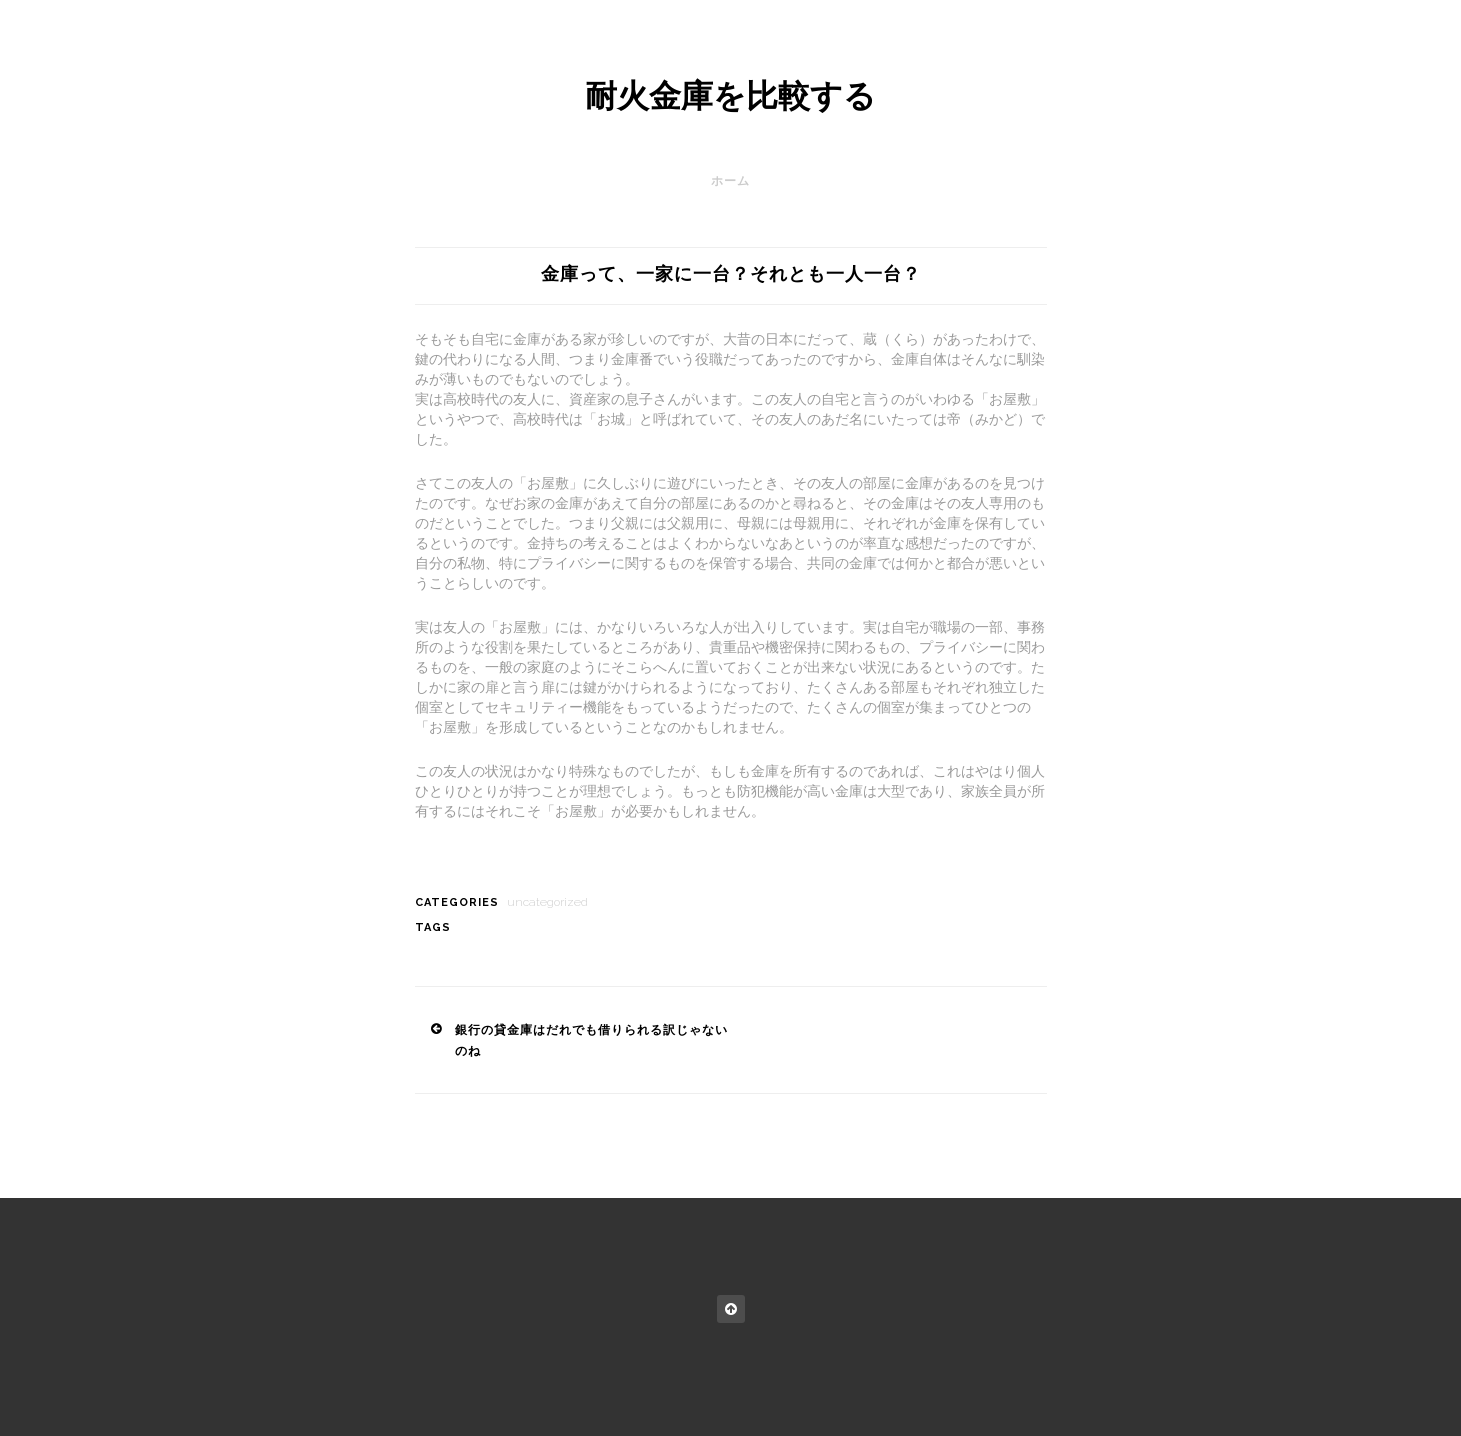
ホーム (730, 181)
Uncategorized (547, 902)
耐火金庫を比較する (730, 96)
